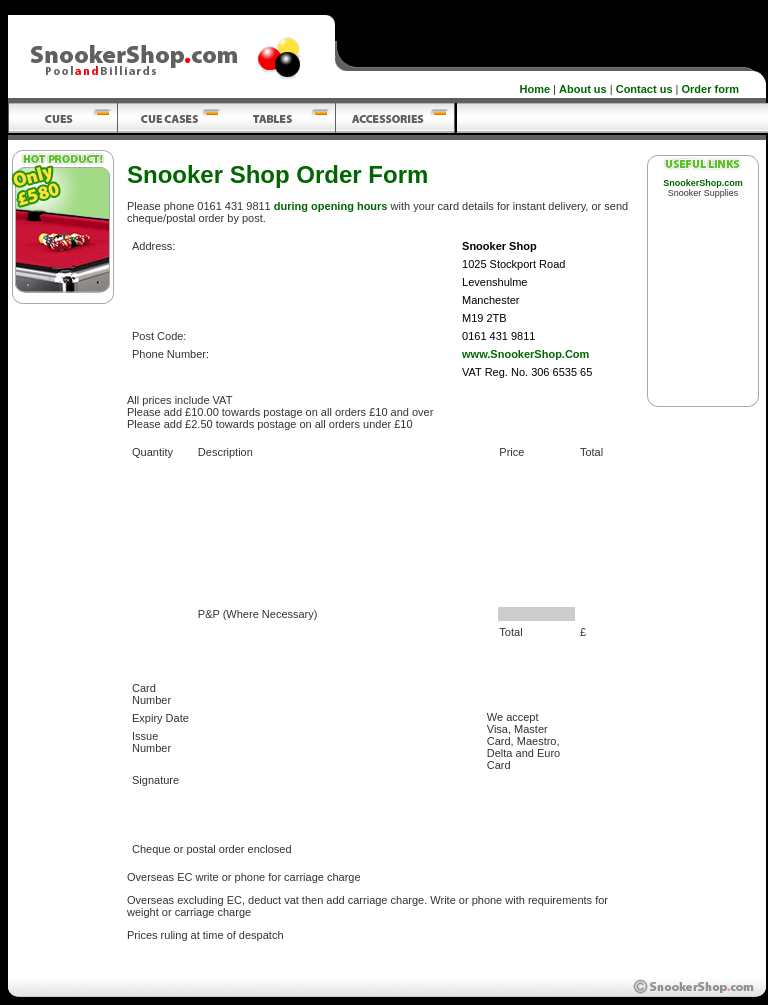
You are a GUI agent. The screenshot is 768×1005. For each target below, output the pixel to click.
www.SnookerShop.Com (525, 354)
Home (535, 89)
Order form (710, 89)
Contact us (644, 89)
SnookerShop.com (703, 183)
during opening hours (331, 206)
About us (583, 89)
